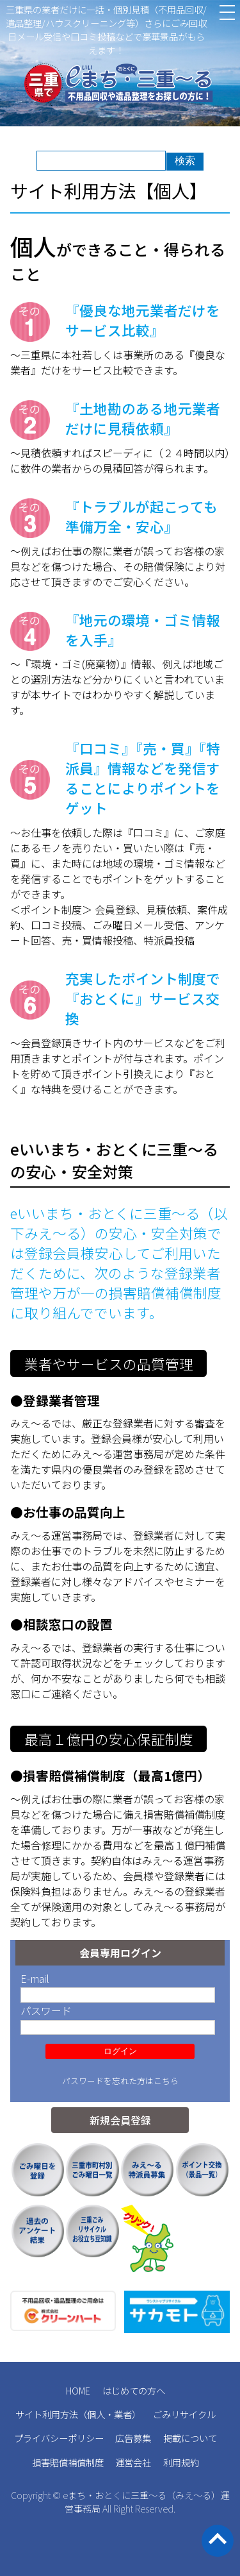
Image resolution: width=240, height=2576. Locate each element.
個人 (96, 2414)
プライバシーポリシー (59, 2438)
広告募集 (133, 2438)
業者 (123, 2414)
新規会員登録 (120, 2120)
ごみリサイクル (184, 2414)
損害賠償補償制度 (68, 2462)
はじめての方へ (133, 2390)
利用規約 (181, 2462)
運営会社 (133, 2462)
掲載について (190, 2438)
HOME (78, 2390)
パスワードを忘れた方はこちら (120, 2081)
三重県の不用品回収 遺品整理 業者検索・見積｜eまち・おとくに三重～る (120, 84)
